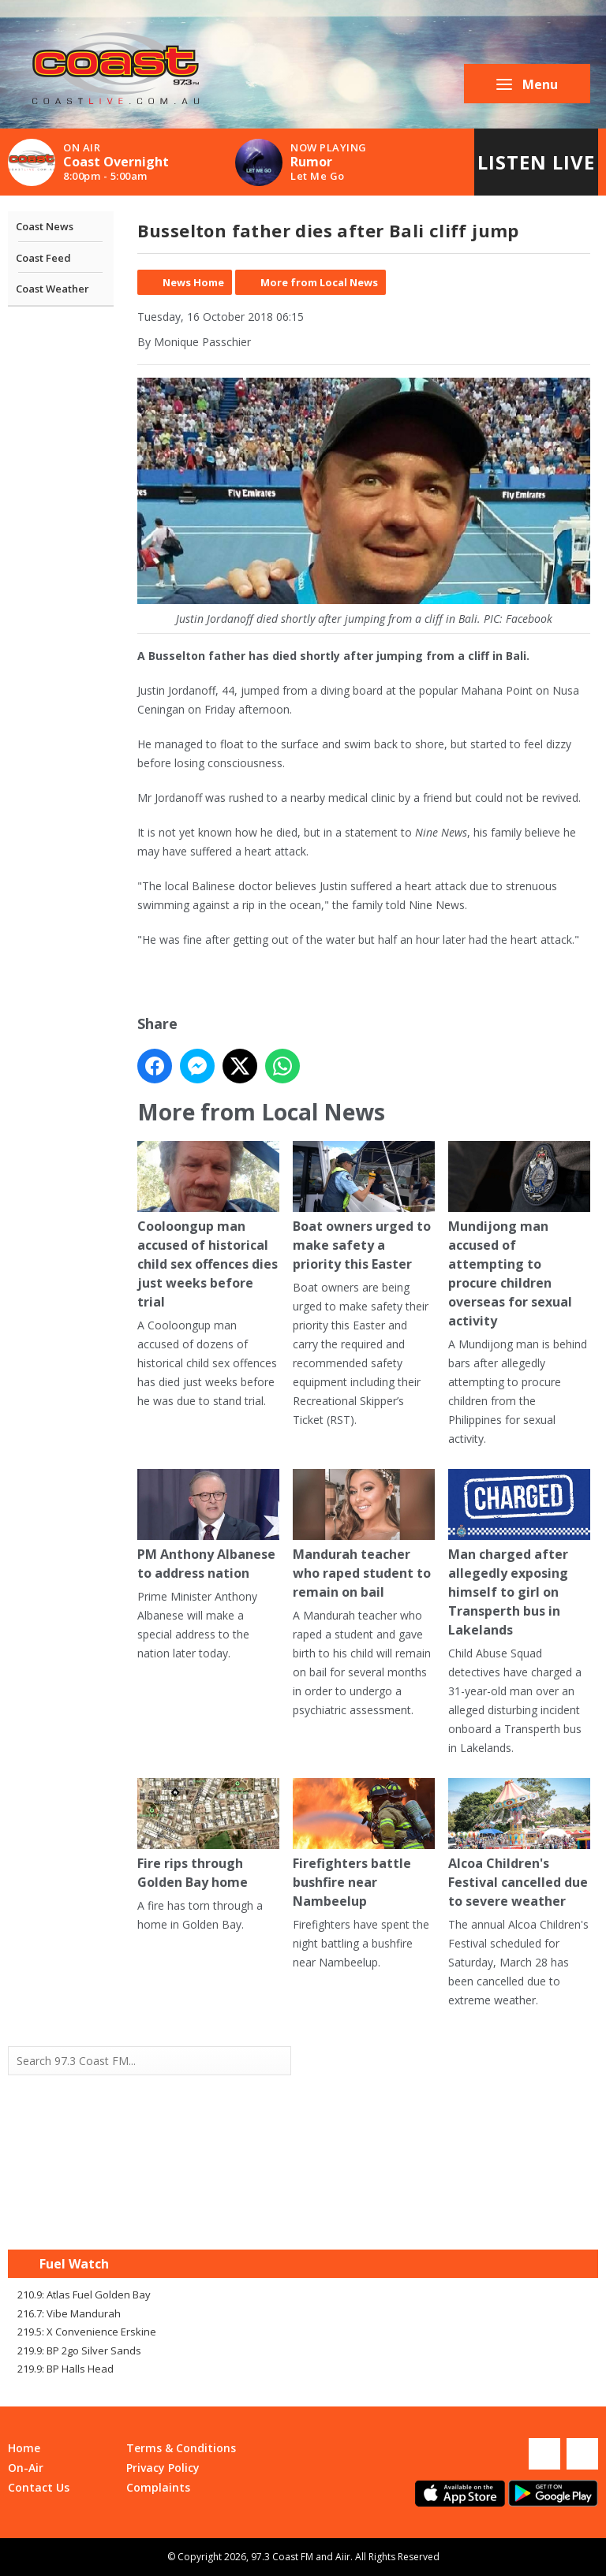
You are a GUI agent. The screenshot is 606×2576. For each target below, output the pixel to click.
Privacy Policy (163, 2467)
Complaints (158, 2487)
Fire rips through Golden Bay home (208, 1834)
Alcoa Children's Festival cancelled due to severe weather (519, 1844)
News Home (193, 282)
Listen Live (536, 162)
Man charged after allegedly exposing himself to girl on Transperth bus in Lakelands (519, 1553)
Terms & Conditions (181, 2447)
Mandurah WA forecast (450, 2218)
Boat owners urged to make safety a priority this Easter (364, 1207)
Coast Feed (43, 258)
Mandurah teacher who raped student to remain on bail (364, 1535)
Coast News (44, 226)
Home (24, 2447)
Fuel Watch (74, 2263)
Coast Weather (52, 288)
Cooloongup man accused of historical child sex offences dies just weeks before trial (208, 1225)
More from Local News (319, 282)
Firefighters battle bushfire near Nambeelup (364, 1844)
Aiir (342, 2556)
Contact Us (38, 2487)
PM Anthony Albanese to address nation (208, 1525)
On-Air (25, 2467)
